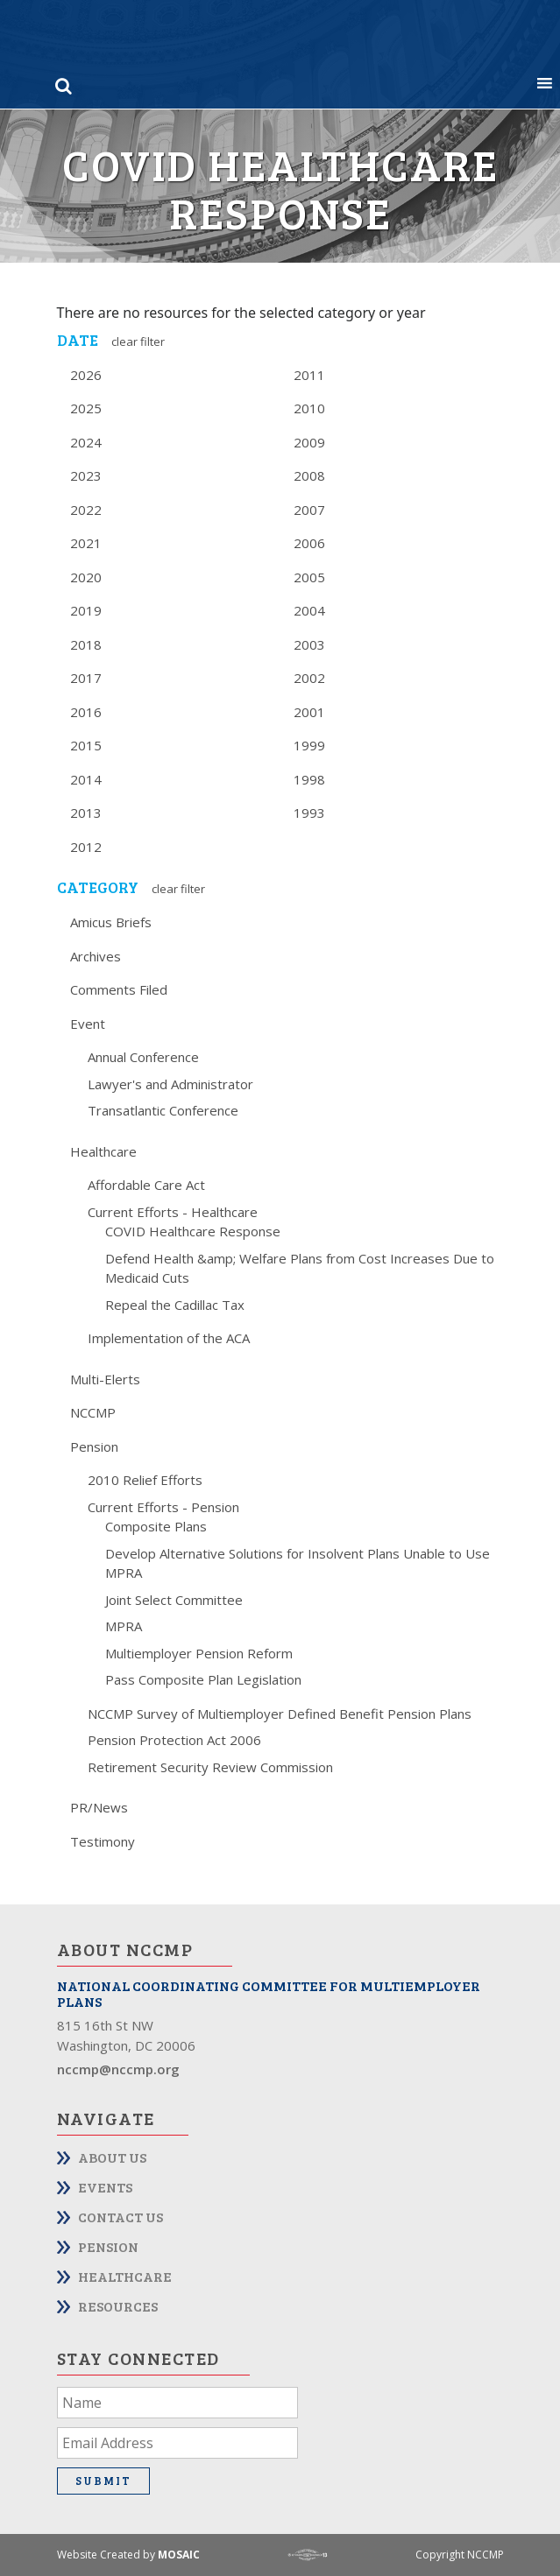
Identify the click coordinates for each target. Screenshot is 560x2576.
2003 (309, 644)
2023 (86, 475)
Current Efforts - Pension (163, 1507)
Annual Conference (143, 1057)
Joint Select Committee (174, 1599)
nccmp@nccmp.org (118, 2069)
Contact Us (120, 2216)
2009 (309, 442)
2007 (309, 509)
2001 (309, 712)
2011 (309, 375)
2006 (309, 543)
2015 (86, 745)
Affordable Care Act (146, 1184)
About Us (112, 2157)
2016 (86, 712)
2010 (309, 408)
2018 (86, 644)
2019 (86, 610)
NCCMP (93, 1412)
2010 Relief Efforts (145, 1480)
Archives (95, 956)
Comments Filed (118, 989)
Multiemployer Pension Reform (199, 1653)
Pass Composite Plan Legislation (203, 1679)
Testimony (102, 1841)
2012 (86, 846)
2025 (86, 408)
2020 (86, 577)
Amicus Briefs (111, 922)
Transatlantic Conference (163, 1110)
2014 (86, 779)
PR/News (99, 1807)
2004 (309, 610)
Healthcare (103, 1151)
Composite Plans (156, 1526)
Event (87, 1023)
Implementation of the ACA (169, 1338)
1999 (309, 745)
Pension (94, 1446)
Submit (103, 2480)
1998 (309, 779)
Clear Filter (138, 341)
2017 (86, 677)
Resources (118, 2306)
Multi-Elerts (105, 1379)
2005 (309, 577)
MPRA (123, 1626)
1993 (309, 812)
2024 (86, 442)
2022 (86, 509)
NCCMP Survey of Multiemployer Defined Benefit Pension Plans (279, 1713)
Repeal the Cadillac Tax (175, 1304)
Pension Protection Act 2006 (174, 1740)
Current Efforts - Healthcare (173, 1212)
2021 (86, 543)
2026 (86, 375)
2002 (309, 677)
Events (105, 2187)
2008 (309, 475)
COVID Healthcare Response (192, 1231)
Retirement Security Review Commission (210, 1767)
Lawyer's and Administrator (170, 1084)
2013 (86, 812)
